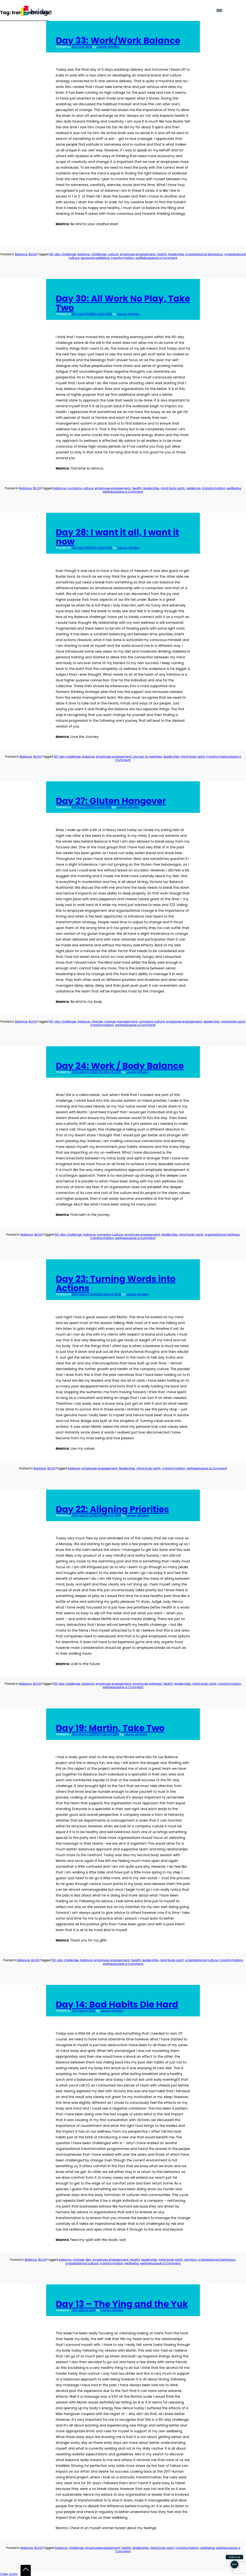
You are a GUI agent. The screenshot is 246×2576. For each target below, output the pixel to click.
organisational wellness (222, 1234)
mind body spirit (172, 488)
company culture (80, 488)
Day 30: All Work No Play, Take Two (123, 303)
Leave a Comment (164, 258)
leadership (176, 254)
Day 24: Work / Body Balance (120, 1066)
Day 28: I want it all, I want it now (117, 537)
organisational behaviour (204, 254)
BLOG (33, 254)
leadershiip (182, 1684)
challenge (98, 254)
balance (83, 254)
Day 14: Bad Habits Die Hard (117, 2004)
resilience (193, 488)
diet (88, 2259)
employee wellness (147, 1684)
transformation (122, 258)
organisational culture (201, 1960)
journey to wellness (147, 756)
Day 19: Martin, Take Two (110, 1728)
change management (120, 1021)
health (162, 254)
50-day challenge (62, 254)
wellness (109, 491)
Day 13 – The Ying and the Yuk (122, 2304)
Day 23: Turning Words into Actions (115, 1283)
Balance (21, 254)
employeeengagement (102, 2548)
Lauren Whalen (108, 47)
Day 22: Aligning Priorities (112, 1509)
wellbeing (142, 258)
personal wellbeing (95, 258)
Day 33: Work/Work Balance (118, 40)
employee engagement (138, 254)
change (97, 1021)
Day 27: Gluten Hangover (111, 801)
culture (113, 254)
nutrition (190, 2259)
